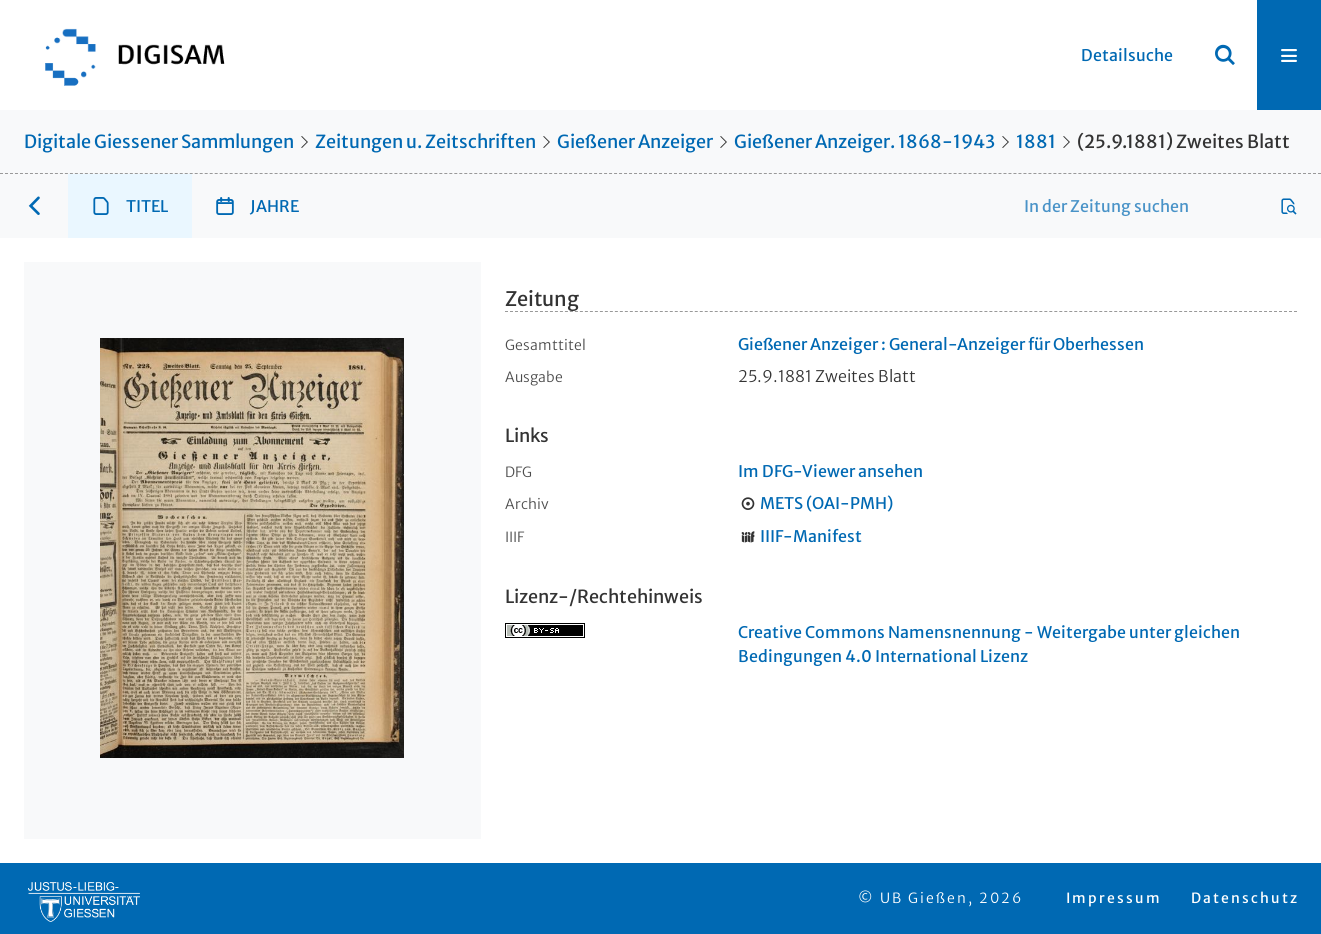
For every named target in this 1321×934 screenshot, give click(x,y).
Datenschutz (1245, 898)
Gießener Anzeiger (635, 141)
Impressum (1114, 898)
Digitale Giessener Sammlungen (159, 141)
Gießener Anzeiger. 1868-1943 (864, 141)
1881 (1036, 141)
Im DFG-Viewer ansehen (830, 471)
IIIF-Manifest (811, 536)
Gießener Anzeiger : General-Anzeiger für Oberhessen (941, 344)
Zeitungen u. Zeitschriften (425, 141)
